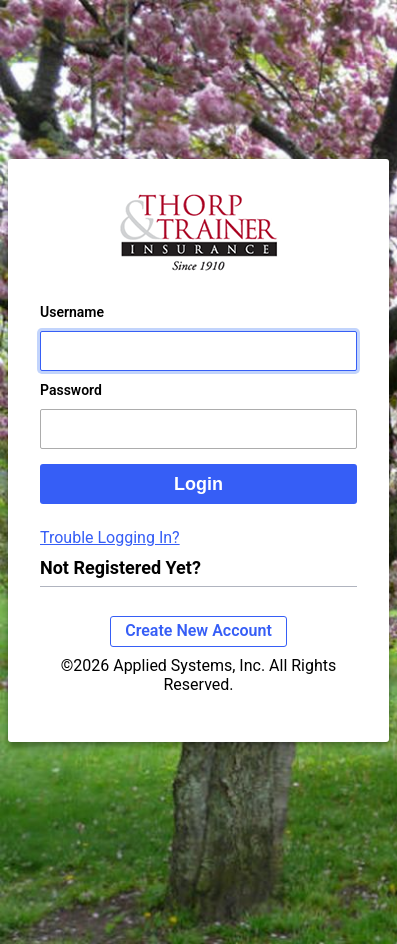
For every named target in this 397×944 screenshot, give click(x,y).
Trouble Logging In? (110, 537)
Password (71, 390)
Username (72, 312)
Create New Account (198, 630)
